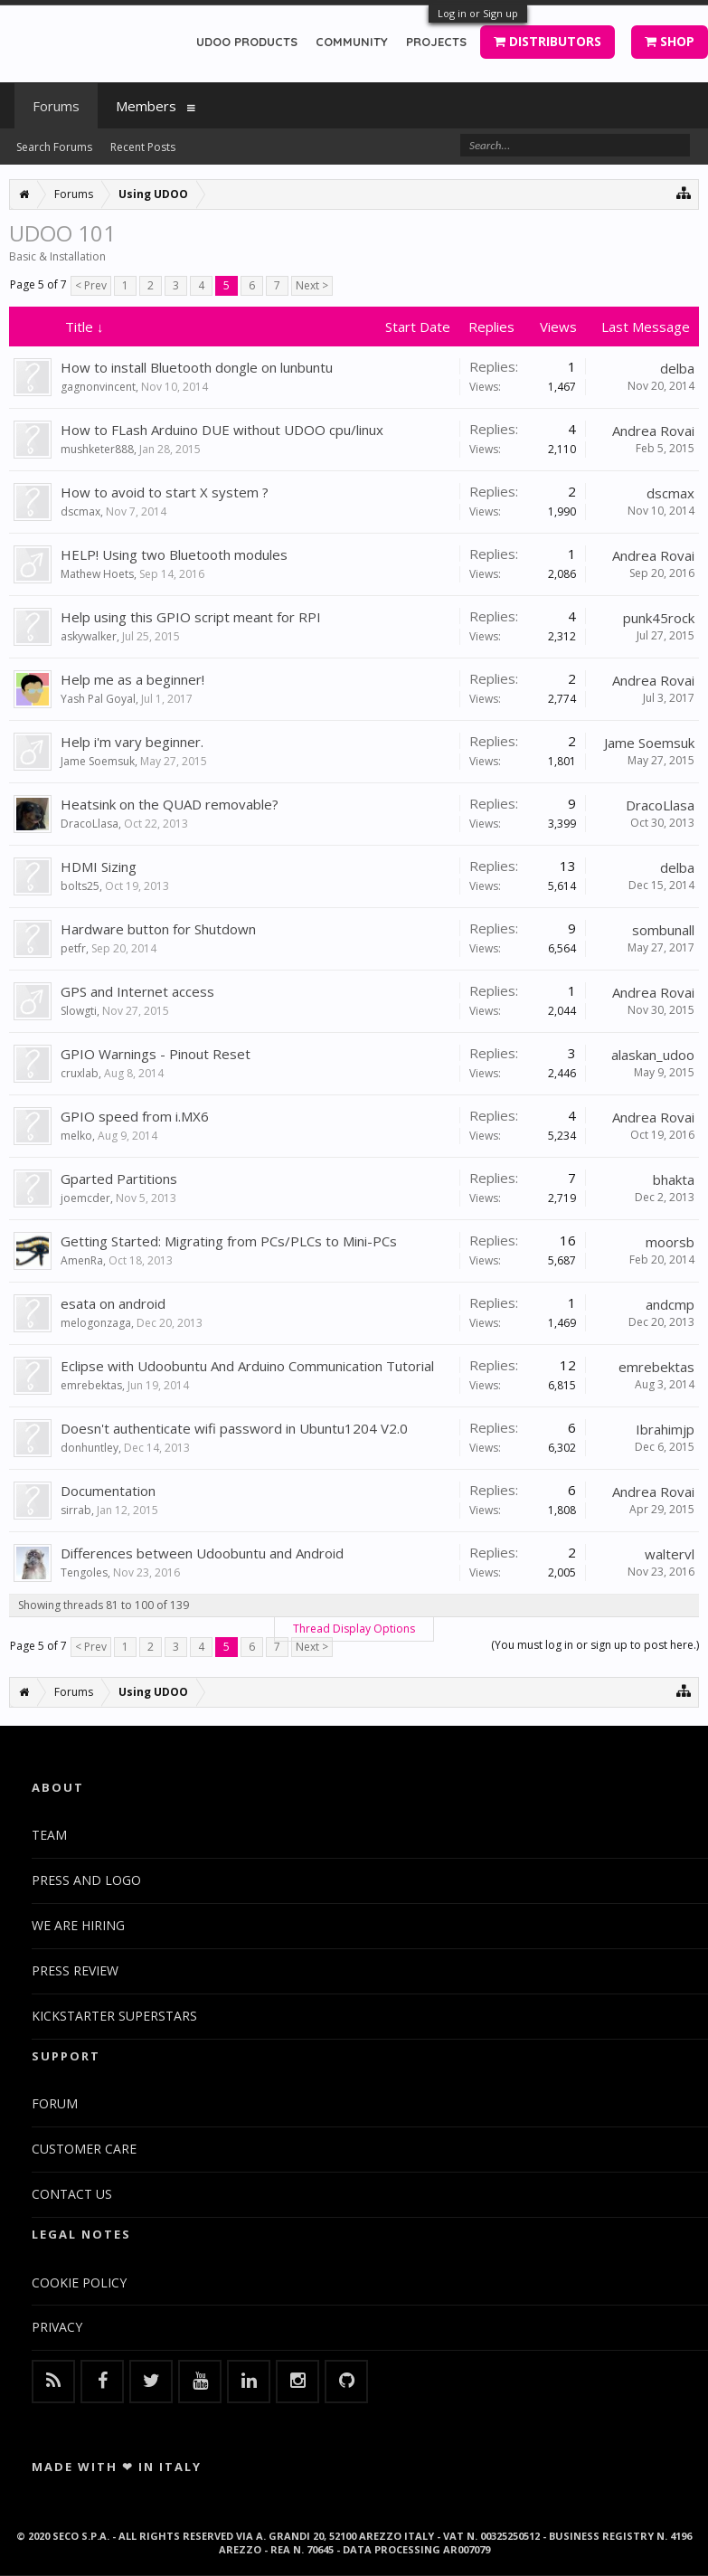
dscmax (80, 511)
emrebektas (91, 1385)
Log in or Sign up (478, 13)
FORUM (55, 2103)
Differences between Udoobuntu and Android (202, 1553)
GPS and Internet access (137, 991)
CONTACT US (72, 2193)
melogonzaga (96, 1323)
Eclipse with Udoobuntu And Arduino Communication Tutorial (247, 1366)
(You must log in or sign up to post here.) (595, 1645)
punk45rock (658, 618)
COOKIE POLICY (79, 2282)
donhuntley (89, 1447)
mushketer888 (97, 449)
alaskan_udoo (652, 1055)
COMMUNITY (352, 41)
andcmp (670, 1304)
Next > (312, 285)
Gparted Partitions (119, 1179)
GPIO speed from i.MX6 (135, 1116)
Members (146, 106)
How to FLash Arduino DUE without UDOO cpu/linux (222, 430)
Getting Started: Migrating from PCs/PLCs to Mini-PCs (229, 1241)
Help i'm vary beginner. (132, 742)
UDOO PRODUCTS (246, 41)
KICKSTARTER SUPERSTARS (114, 2015)
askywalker (89, 636)
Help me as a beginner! (132, 679)
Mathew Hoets (97, 574)
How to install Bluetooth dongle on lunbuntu (197, 367)
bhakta (673, 1179)
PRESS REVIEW (75, 1970)
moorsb (670, 1242)
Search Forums (54, 147)
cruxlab (80, 1073)
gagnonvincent (98, 386)
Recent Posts (142, 147)
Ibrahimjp (665, 1429)
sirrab (76, 1510)
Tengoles (84, 1572)
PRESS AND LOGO (86, 1880)
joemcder (85, 1198)
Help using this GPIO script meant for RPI (191, 617)
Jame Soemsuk (98, 761)
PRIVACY (57, 2326)
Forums (56, 106)
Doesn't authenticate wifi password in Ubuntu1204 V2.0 (234, 1428)
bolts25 (80, 886)
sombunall (663, 930)
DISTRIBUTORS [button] (547, 41)
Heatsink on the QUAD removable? (169, 804)
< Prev (91, 285)
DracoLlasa (89, 823)
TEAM (49, 1834)
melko (76, 1135)
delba (677, 368)
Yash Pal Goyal (98, 698)
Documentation (108, 1491)
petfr (73, 948)
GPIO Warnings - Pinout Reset (155, 1054)
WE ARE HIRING (78, 1925)
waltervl (669, 1554)
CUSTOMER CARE (84, 2148)
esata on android (113, 1303)
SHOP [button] (669, 41)
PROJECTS (436, 41)
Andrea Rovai (653, 430)
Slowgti (79, 1010)
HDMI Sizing (99, 866)
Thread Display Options (354, 1628)
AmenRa (82, 1260)
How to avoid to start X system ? (165, 492)
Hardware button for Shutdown (158, 929)
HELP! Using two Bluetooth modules (174, 554)
